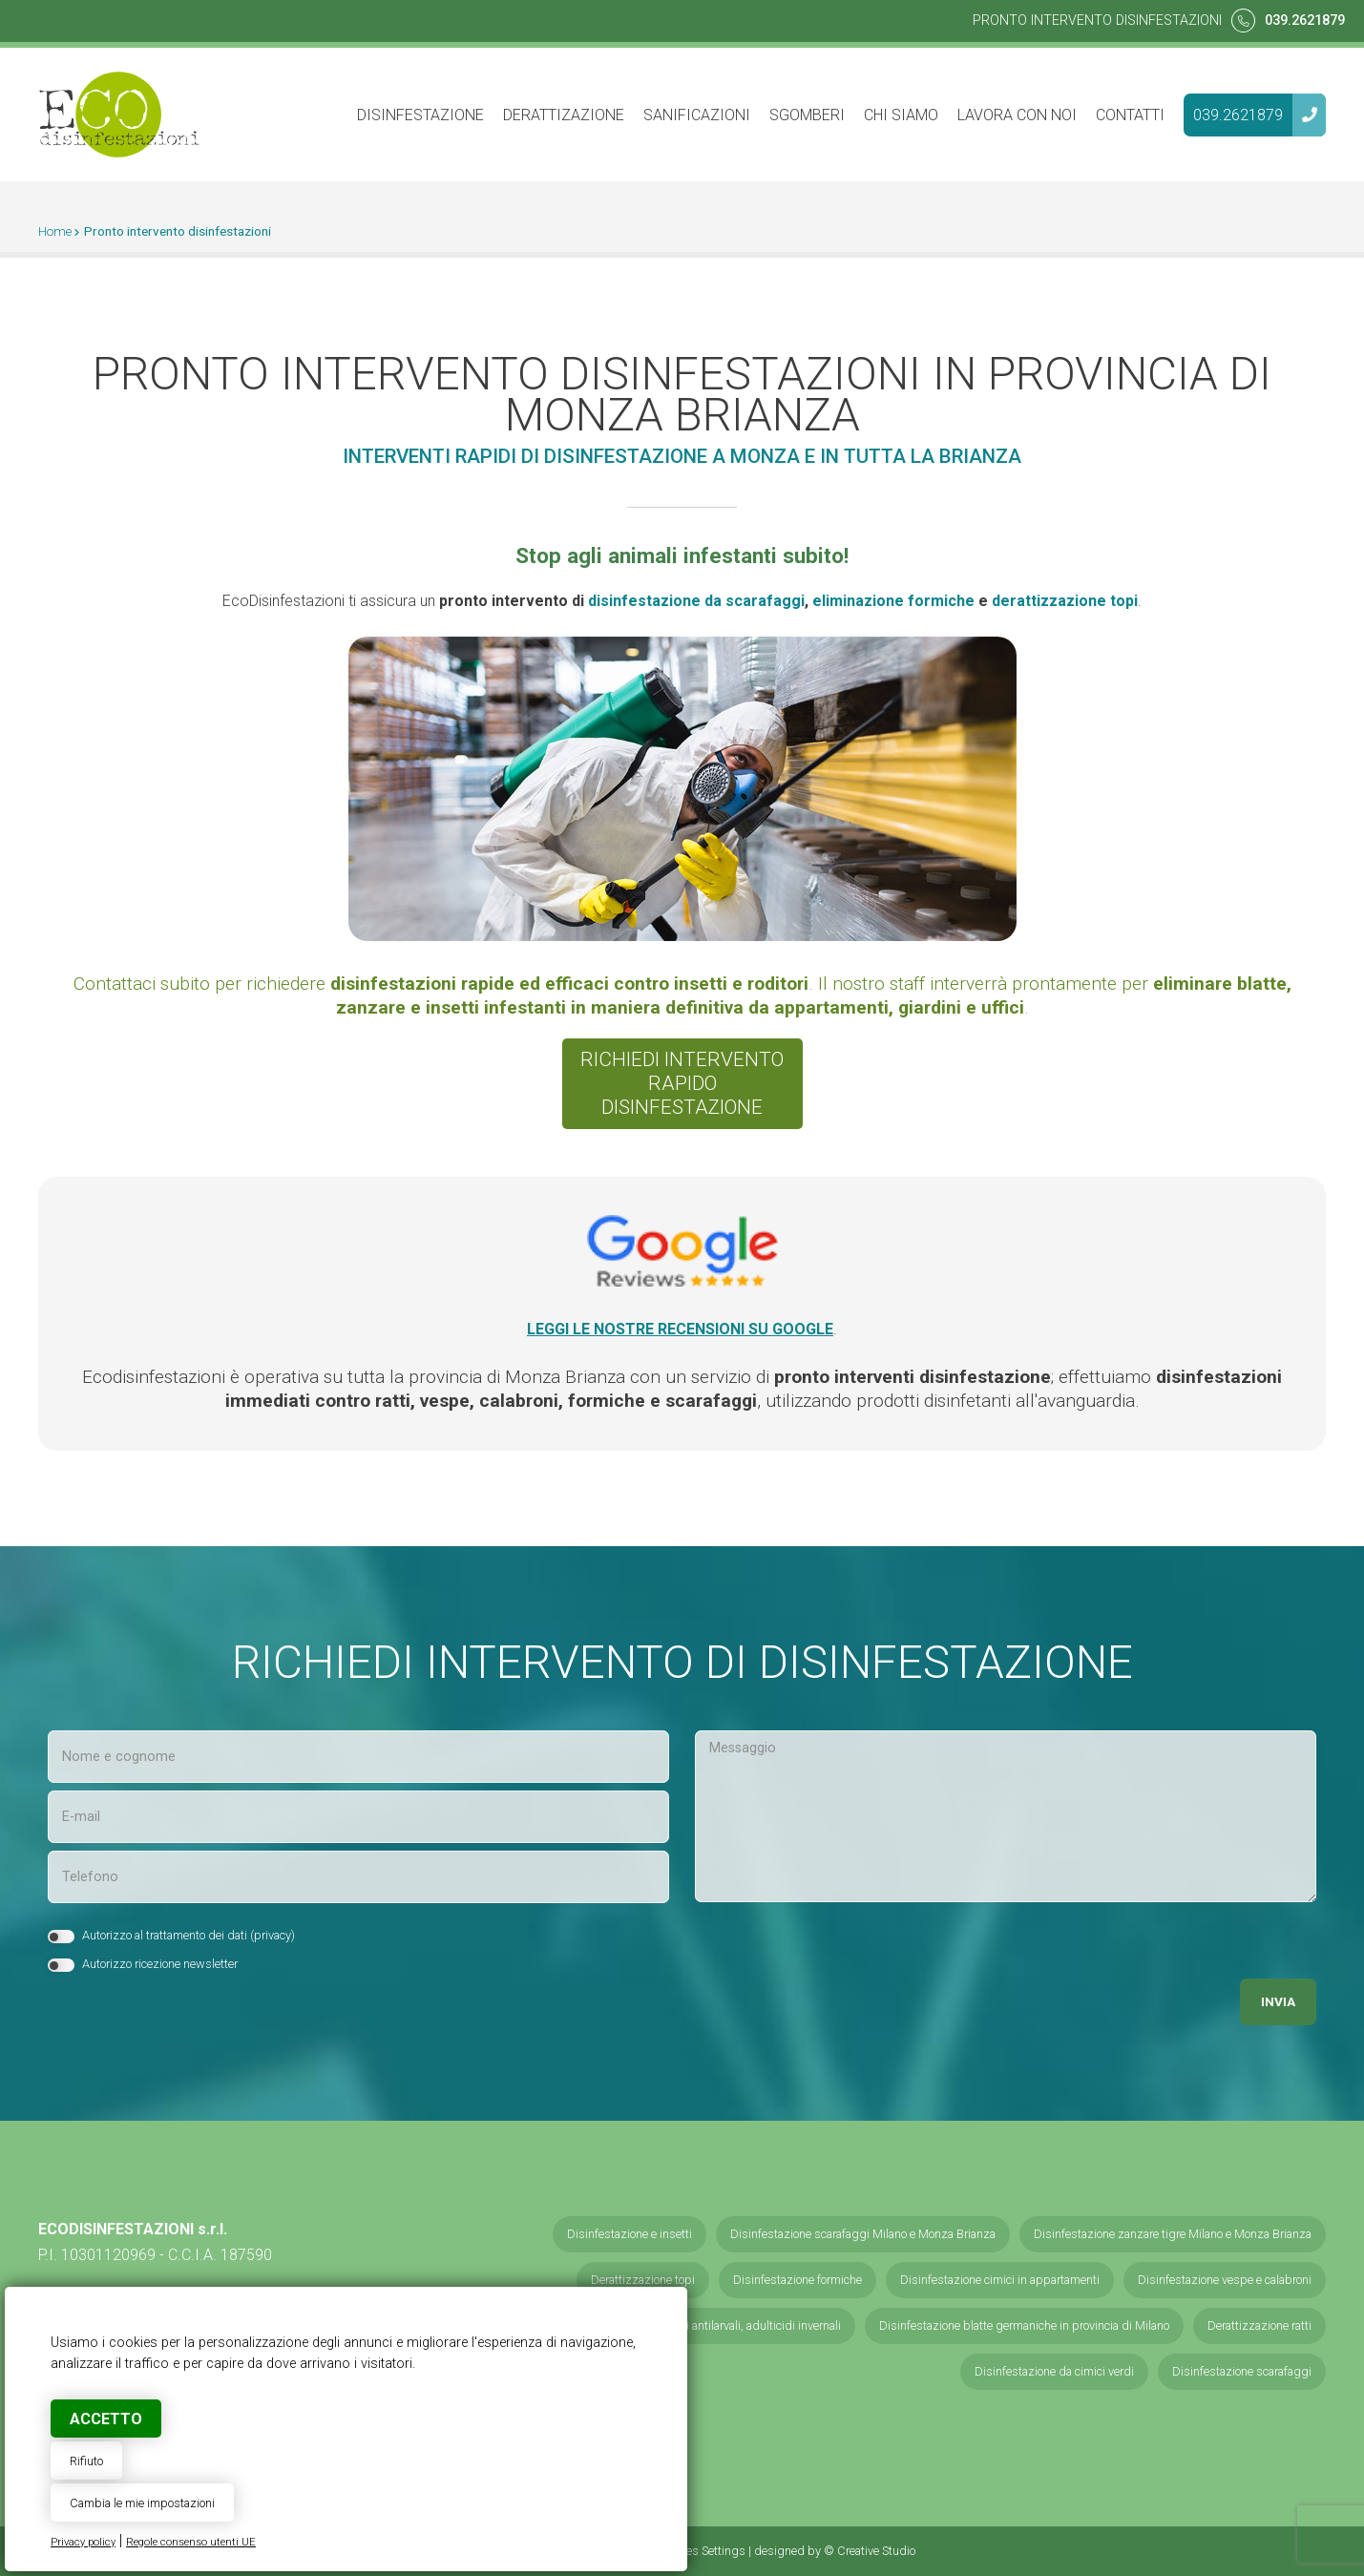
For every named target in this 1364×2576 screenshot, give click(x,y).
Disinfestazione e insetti (629, 2234)
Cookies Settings (701, 2551)
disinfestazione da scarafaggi (696, 601)
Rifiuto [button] (86, 2461)
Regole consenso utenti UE (191, 2542)
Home (55, 231)
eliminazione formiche (893, 601)
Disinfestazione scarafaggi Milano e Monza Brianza (863, 2234)
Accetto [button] (106, 2419)
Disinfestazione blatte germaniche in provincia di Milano (1024, 2325)
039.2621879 (1305, 20)
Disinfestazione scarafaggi (1242, 2371)
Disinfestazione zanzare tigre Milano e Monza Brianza (1173, 2234)
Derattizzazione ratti (1259, 2325)
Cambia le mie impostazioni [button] (142, 2503)
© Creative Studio (869, 2551)
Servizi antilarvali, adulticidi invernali (748, 2325)
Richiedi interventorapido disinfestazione (682, 1083)
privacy (272, 1935)
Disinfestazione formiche (797, 2279)
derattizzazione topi (1065, 601)
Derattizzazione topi (643, 2279)
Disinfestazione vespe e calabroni (1225, 2279)
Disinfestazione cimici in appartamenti (1000, 2279)
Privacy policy (83, 2542)
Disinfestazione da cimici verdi (1054, 2371)
